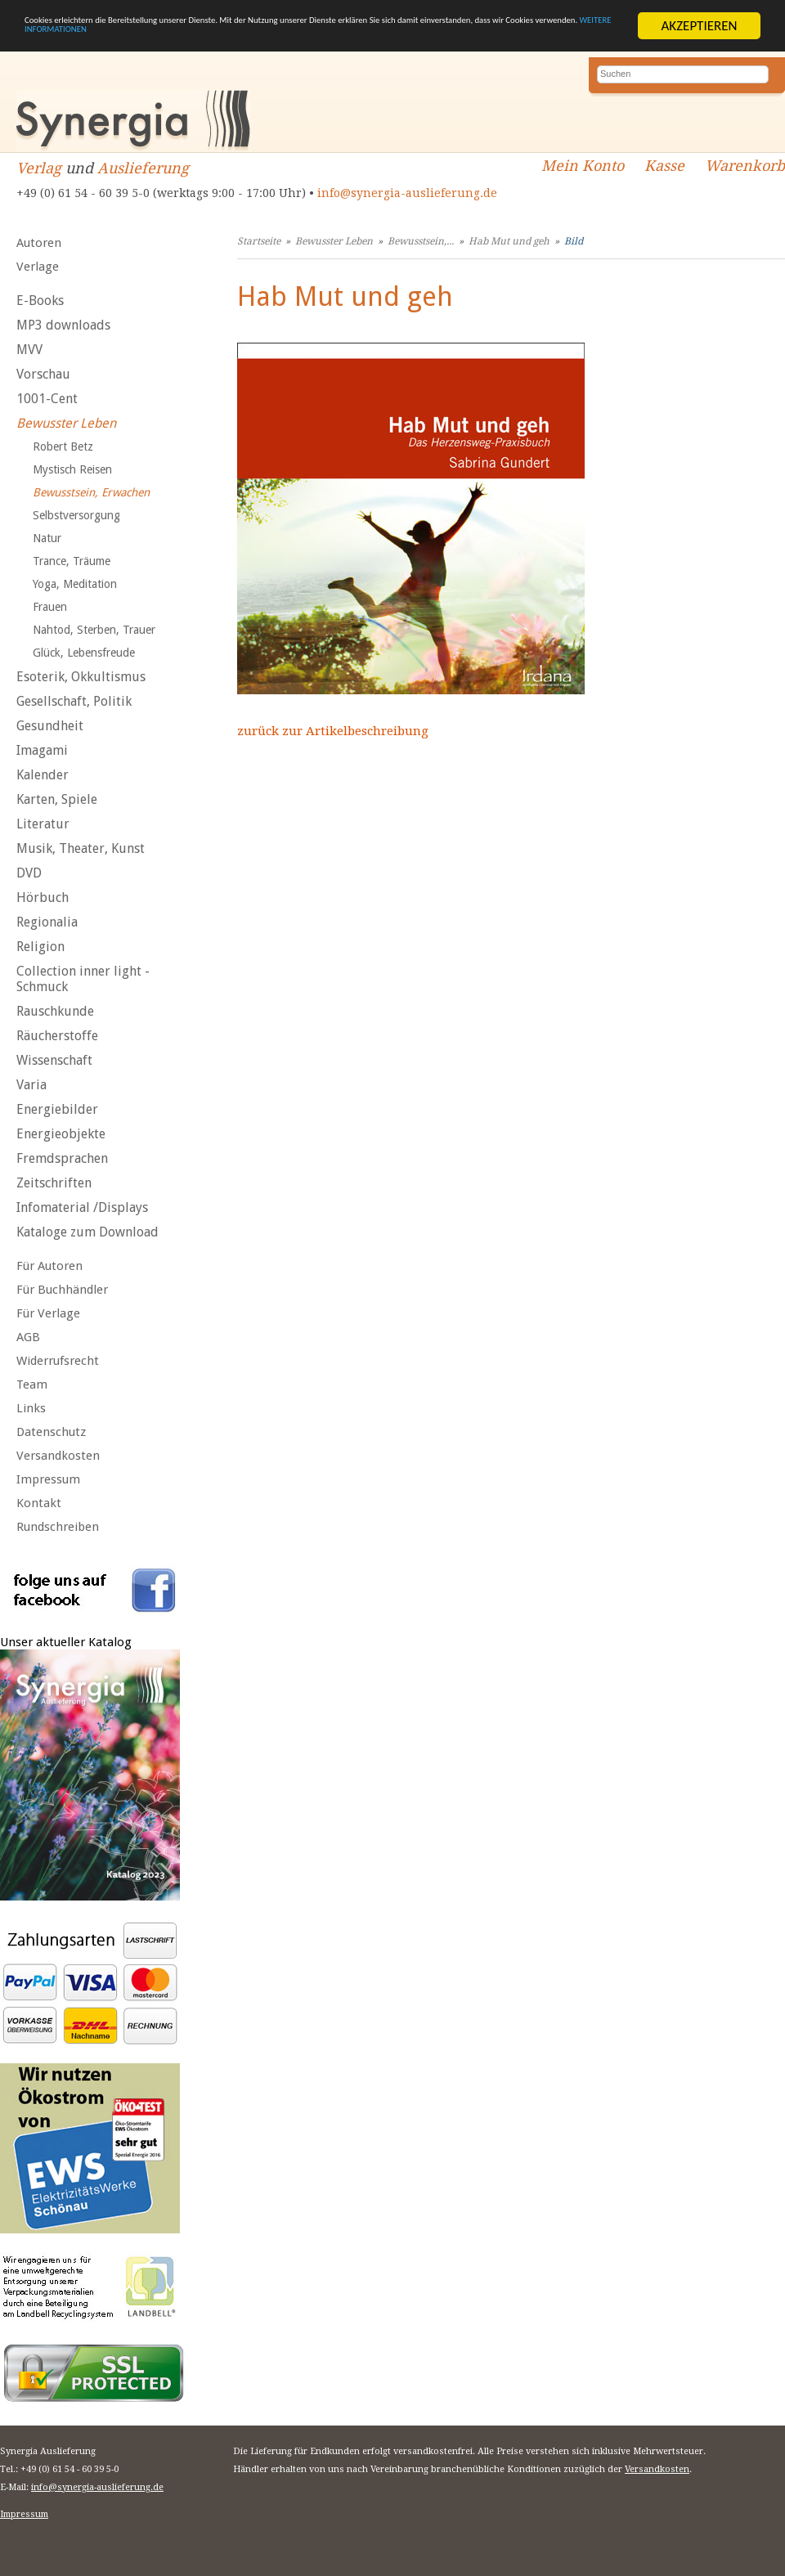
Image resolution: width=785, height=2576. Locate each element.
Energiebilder (57, 1109)
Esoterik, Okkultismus (81, 676)
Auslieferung (143, 168)
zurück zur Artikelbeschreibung (332, 731)
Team (31, 1384)
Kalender (42, 775)
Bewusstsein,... (421, 241)
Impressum (48, 1479)
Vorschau (43, 374)
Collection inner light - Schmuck (83, 978)
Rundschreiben (57, 1526)
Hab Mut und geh (509, 241)
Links (31, 1408)
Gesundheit (49, 726)
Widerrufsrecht (57, 1360)
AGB (28, 1337)
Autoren (38, 243)
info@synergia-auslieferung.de (407, 193)
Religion (40, 946)
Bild (573, 241)
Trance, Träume (71, 561)
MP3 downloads (63, 325)
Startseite (258, 241)
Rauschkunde (55, 1011)
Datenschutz (51, 1432)
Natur (47, 538)
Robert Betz (63, 446)
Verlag (38, 168)
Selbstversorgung (76, 515)
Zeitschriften (54, 1183)
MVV (29, 349)
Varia (31, 1085)
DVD (29, 873)
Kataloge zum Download (87, 1232)
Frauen (50, 606)
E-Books (40, 300)
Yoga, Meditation (75, 583)
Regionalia (47, 922)
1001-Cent (47, 398)
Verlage (37, 266)
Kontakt (38, 1503)
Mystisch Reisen (72, 469)
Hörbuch (42, 897)
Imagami (42, 750)
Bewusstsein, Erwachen (91, 492)
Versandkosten (58, 1455)
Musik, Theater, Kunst (80, 848)
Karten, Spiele (56, 799)
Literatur (43, 824)
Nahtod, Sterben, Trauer (94, 629)
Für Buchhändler (62, 1289)
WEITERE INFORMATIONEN (390, 39)
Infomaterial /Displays (82, 1207)
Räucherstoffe (57, 1035)
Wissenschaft (54, 1060)
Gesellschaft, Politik (74, 701)
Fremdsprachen (62, 1158)
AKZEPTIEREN (699, 25)
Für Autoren (49, 1266)
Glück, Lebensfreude (84, 652)
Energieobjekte (60, 1134)
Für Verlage (48, 1313)
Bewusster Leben (66, 423)
